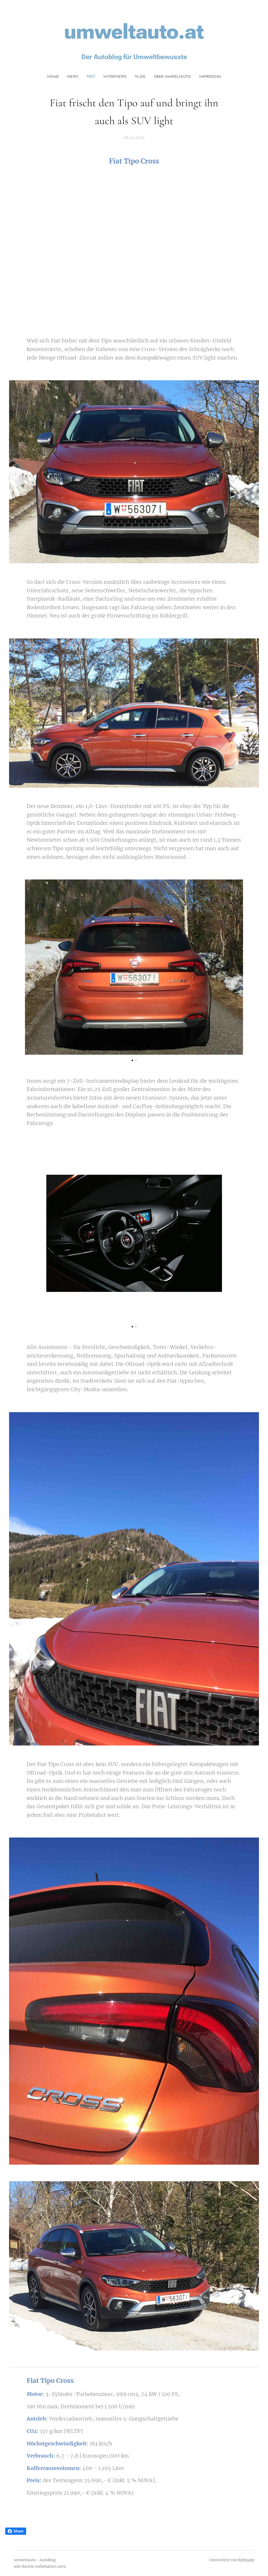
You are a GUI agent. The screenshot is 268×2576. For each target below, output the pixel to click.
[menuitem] (111, 77)
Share (16, 2531)
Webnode (246, 2560)
